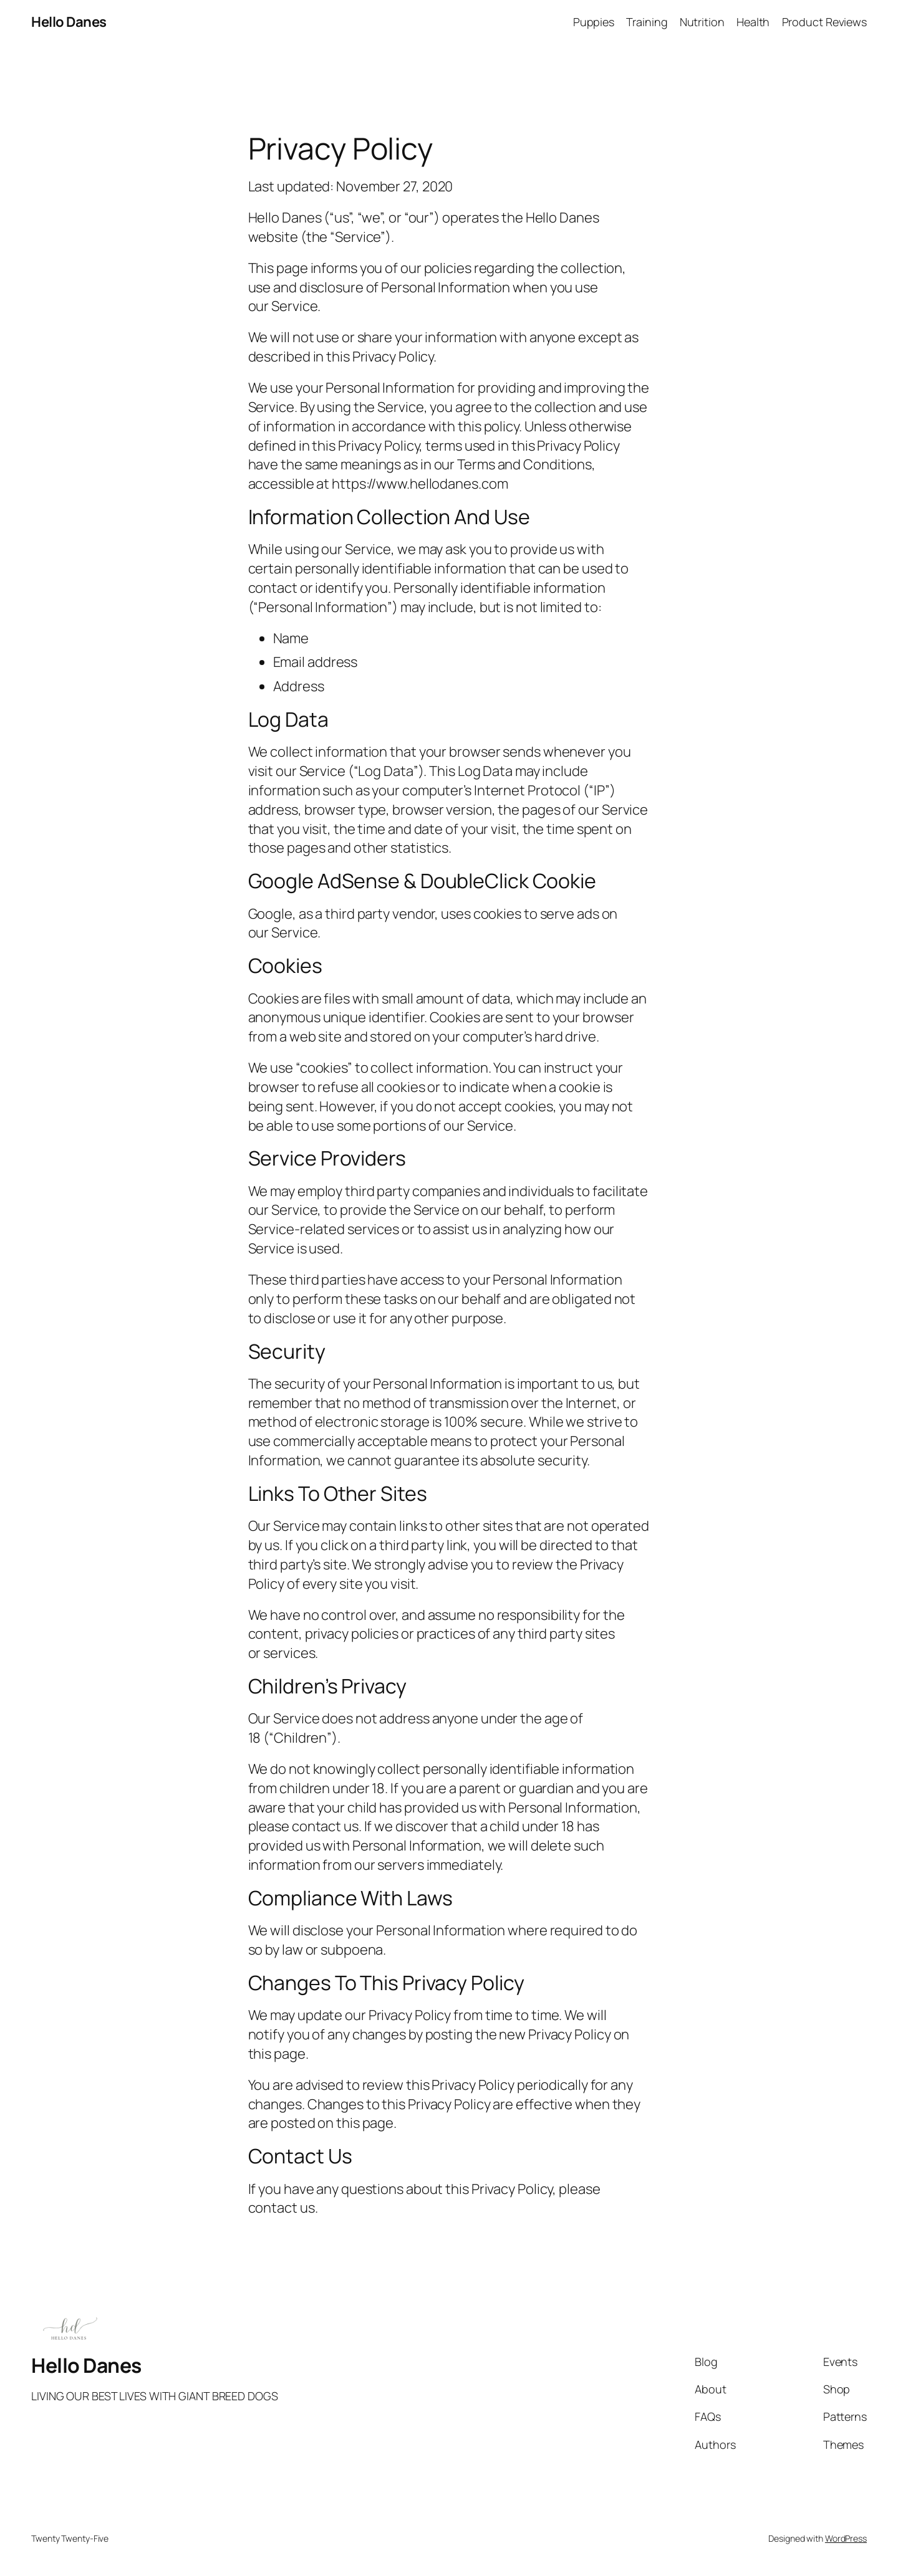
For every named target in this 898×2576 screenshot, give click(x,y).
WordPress (846, 2538)
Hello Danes (69, 21)
